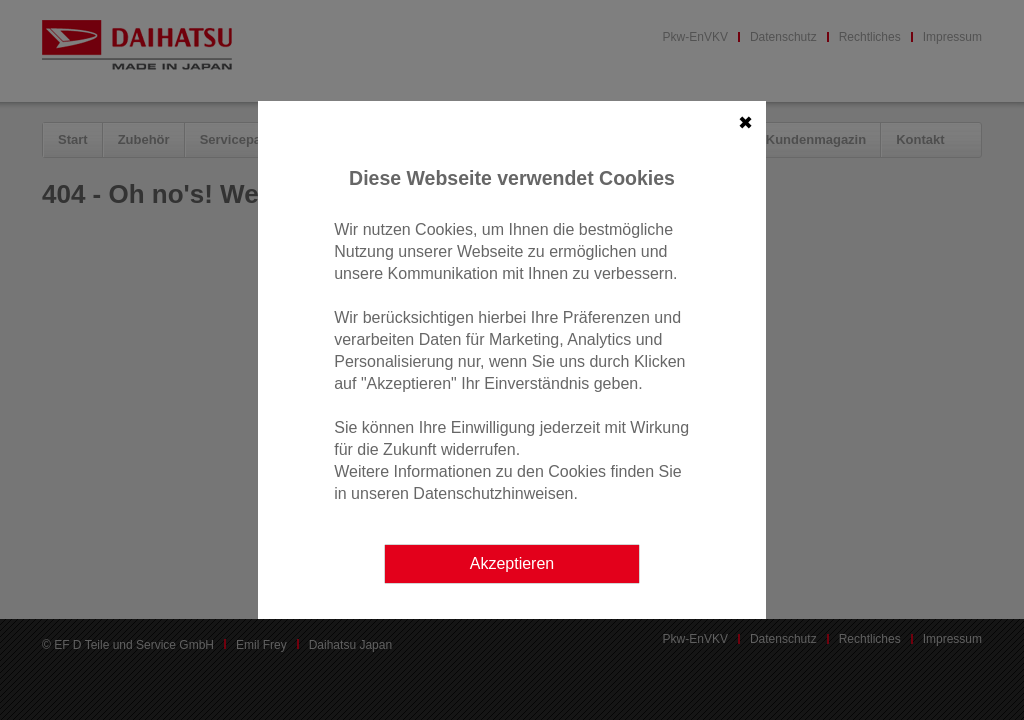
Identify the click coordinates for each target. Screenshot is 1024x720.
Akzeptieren (512, 563)
